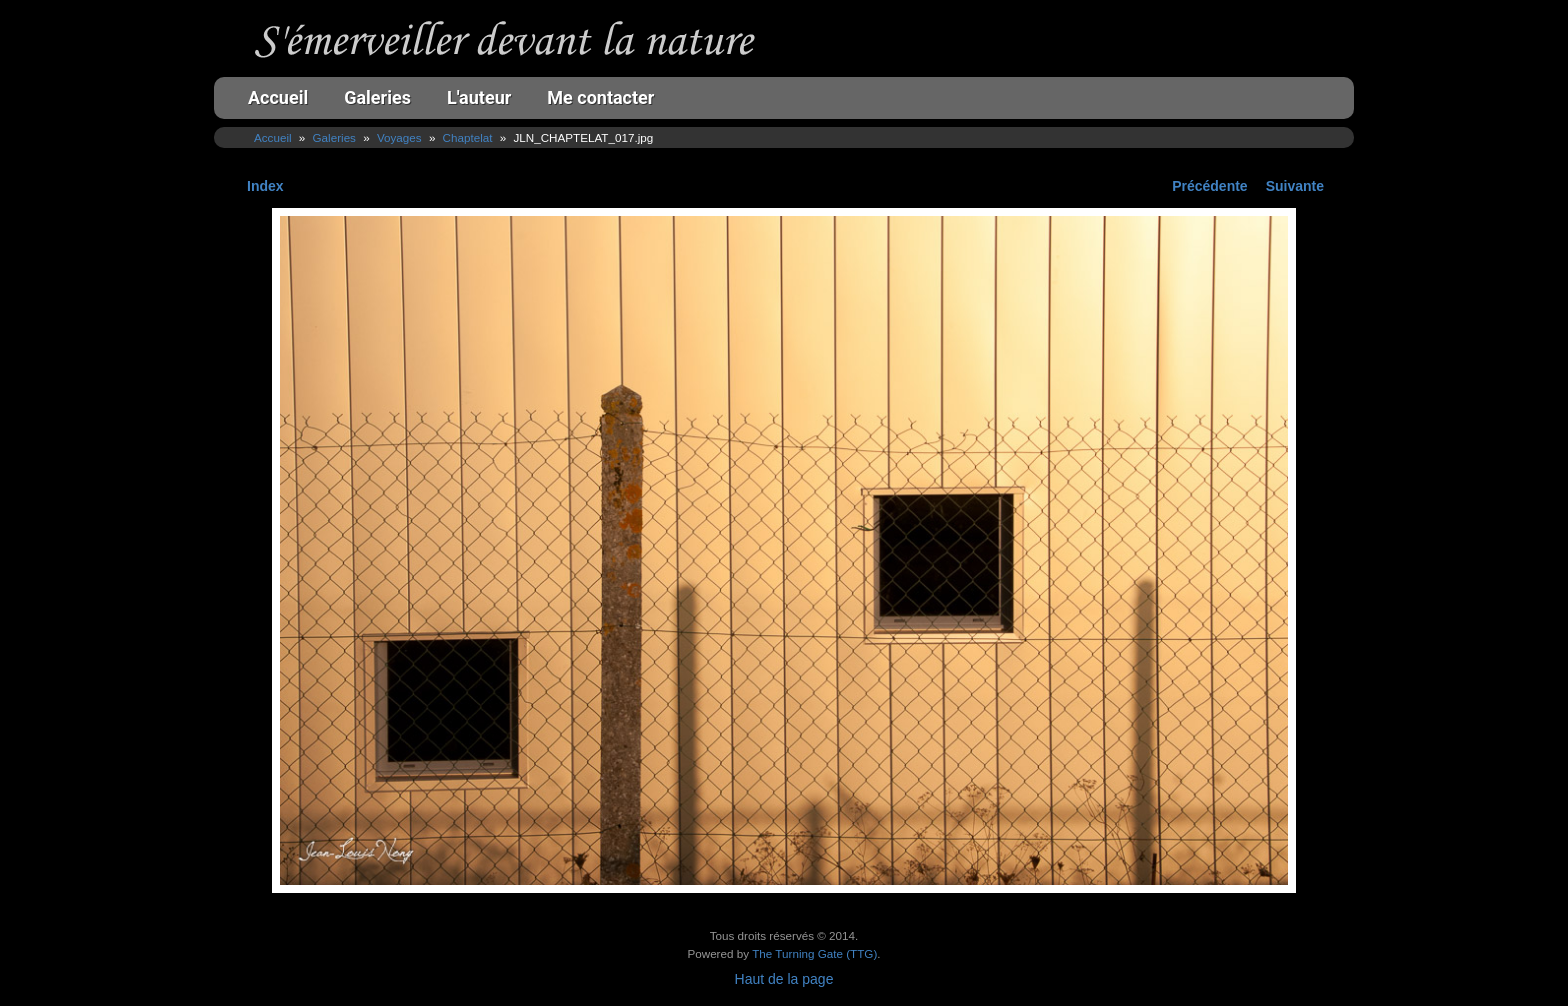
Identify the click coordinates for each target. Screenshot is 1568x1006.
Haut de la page (784, 979)
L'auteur (479, 97)
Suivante (1295, 186)
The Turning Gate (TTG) (814, 953)
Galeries (377, 97)
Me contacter (600, 97)
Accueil (278, 97)
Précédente (1209, 186)
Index (265, 186)
